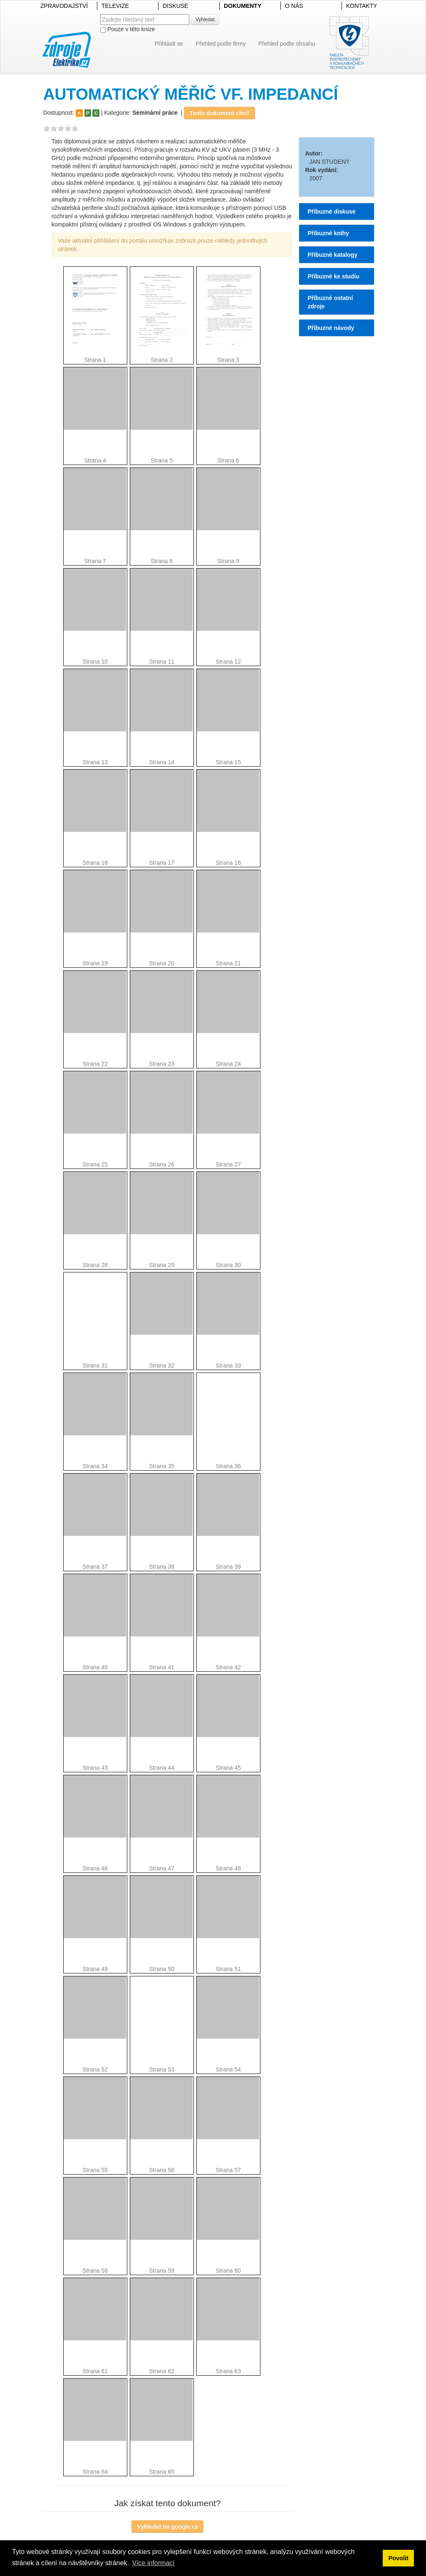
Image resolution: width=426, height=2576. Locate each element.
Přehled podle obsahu (286, 43)
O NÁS (294, 5)
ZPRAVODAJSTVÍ (64, 5)
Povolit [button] (399, 2558)
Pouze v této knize (127, 29)
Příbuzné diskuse (331, 211)
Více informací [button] (153, 2562)
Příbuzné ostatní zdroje (330, 302)
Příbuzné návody (330, 328)
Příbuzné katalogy (332, 254)
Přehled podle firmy (221, 43)
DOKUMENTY (242, 5)
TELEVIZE (115, 5)
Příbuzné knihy (328, 233)
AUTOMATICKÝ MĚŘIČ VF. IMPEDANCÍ (190, 94)
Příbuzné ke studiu (333, 276)
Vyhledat (205, 19)
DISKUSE (175, 5)
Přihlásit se (169, 43)
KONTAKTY (361, 5)
